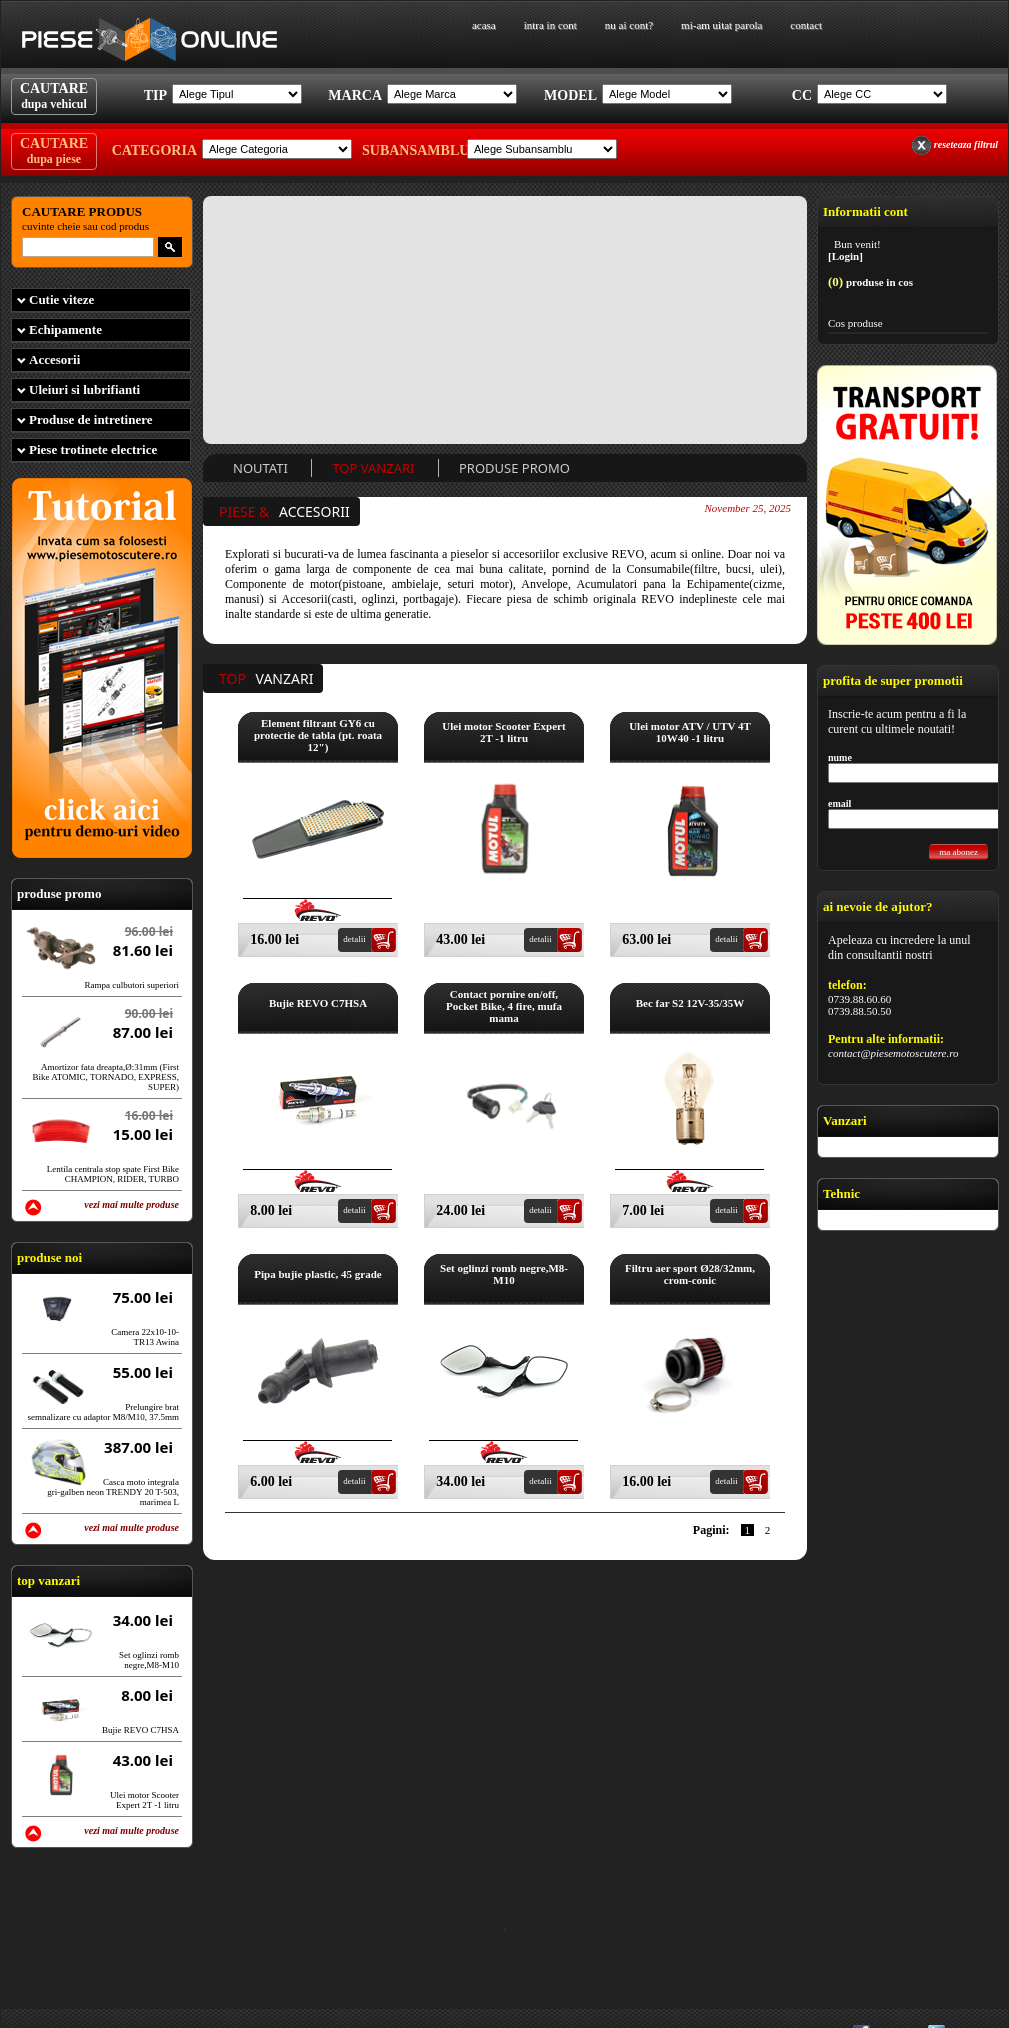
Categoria (154, 150)
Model (570, 95)
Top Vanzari (373, 468)
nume (840, 757)
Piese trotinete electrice (93, 449)
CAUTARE (54, 96)
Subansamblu (412, 150)
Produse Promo (514, 468)
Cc (802, 95)
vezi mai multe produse (131, 1204)
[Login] (845, 256)
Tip (155, 95)
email (839, 803)
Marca (355, 95)
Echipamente (65, 329)
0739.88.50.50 (859, 1011)
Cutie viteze (61, 299)
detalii (354, 939)
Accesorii (54, 359)
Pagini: (711, 1530)
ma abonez (958, 852)
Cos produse (855, 323)
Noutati (260, 468)
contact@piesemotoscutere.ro (893, 1053)
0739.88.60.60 (859, 999)
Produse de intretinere (91, 419)
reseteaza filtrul (966, 144)
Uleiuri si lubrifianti (84, 389)
